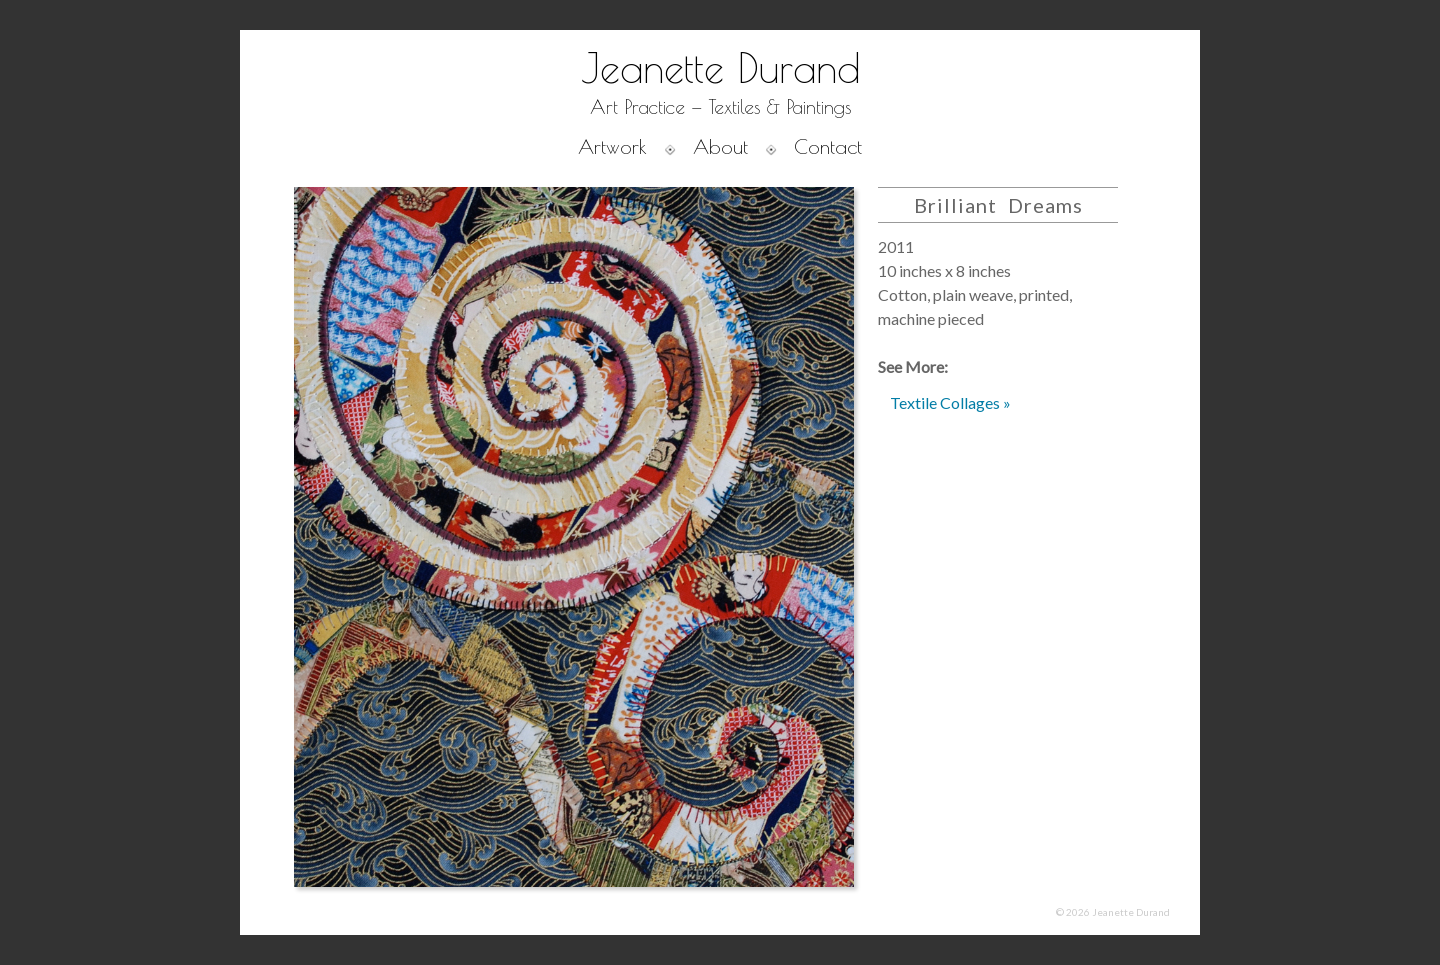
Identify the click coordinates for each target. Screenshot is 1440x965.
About (720, 146)
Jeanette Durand (720, 68)
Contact (828, 146)
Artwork (612, 146)
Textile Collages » (950, 402)
